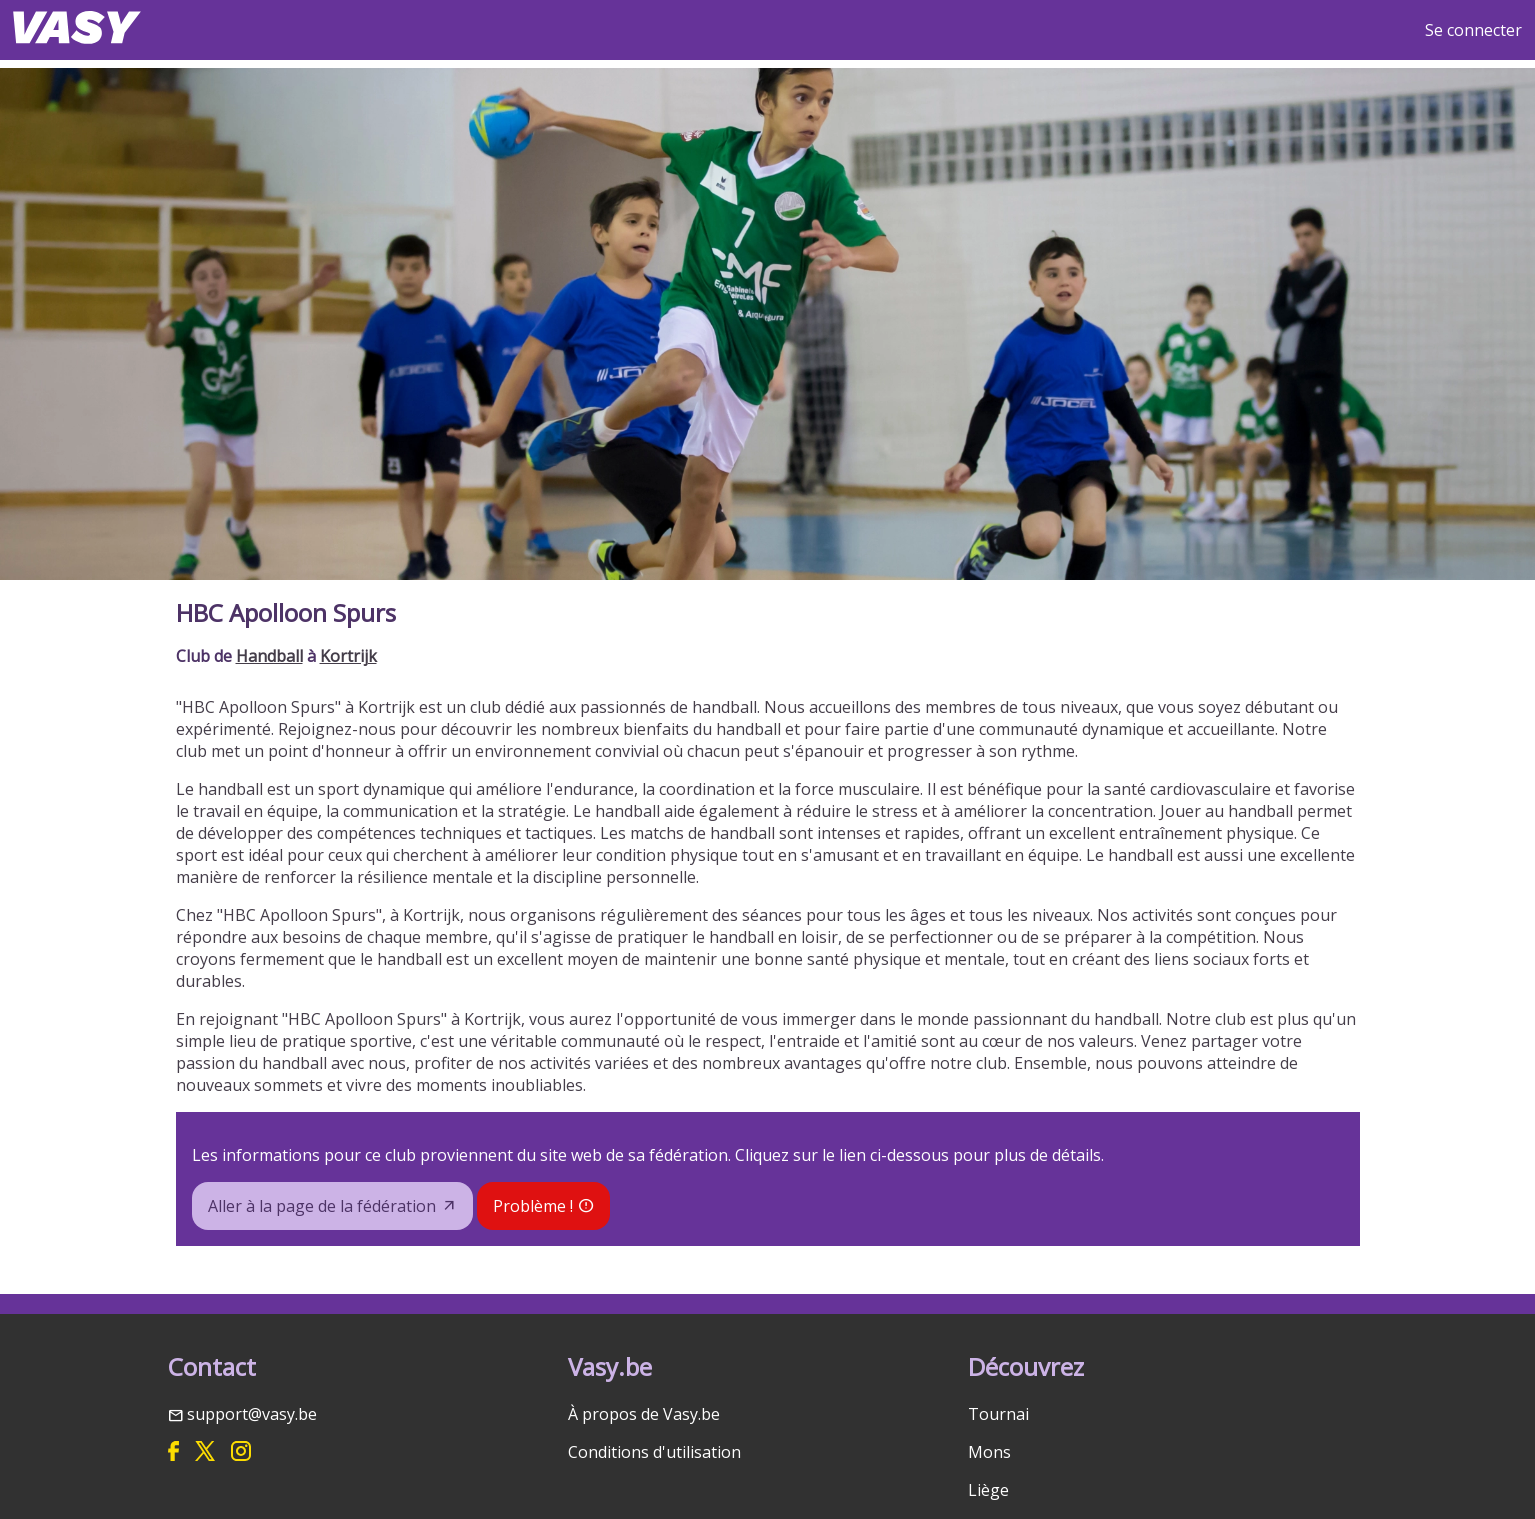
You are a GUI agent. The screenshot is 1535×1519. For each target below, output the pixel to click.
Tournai (998, 1414)
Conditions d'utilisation (654, 1452)
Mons (989, 1452)
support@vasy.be (252, 1414)
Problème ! (533, 1206)
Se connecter (1473, 30)
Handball (269, 656)
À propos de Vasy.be (644, 1414)
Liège (988, 1490)
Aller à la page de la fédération (322, 1206)
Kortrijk (348, 656)
